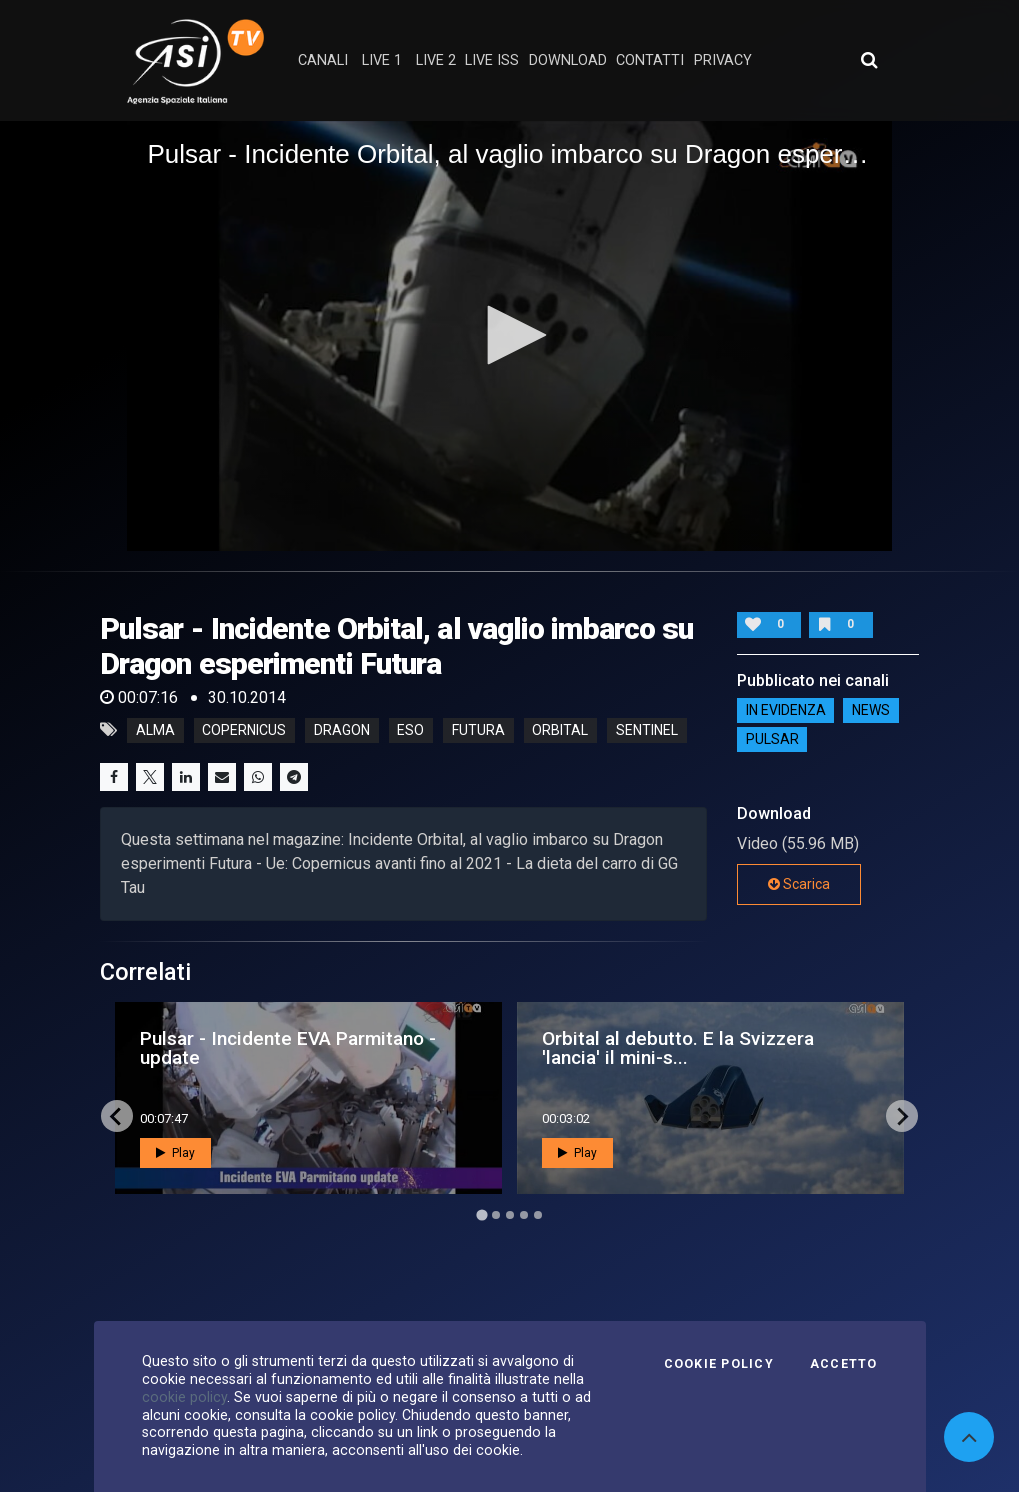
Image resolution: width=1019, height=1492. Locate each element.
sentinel (647, 730)
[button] (510, 335)
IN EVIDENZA (786, 710)
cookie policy (184, 1397)
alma (155, 730)
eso (410, 730)
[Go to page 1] (481, 1215)
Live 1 (382, 60)
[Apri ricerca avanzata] (869, 60)
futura (478, 730)
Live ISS (492, 60)
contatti (650, 60)
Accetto (844, 1364)
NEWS (871, 710)
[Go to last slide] (117, 1116)
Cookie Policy (719, 1364)
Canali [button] (323, 60)
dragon (342, 730)
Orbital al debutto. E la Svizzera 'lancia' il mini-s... (678, 1048)
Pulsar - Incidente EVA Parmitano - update (288, 1048)
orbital (560, 730)
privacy (723, 60)
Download (568, 60)
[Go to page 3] (510, 1215)
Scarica (799, 884)
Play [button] (175, 1153)
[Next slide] (902, 1116)
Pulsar (772, 739)
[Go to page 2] (496, 1215)
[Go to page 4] (524, 1215)
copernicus (244, 730)
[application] (509, 336)
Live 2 (436, 60)
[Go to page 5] (538, 1215)
